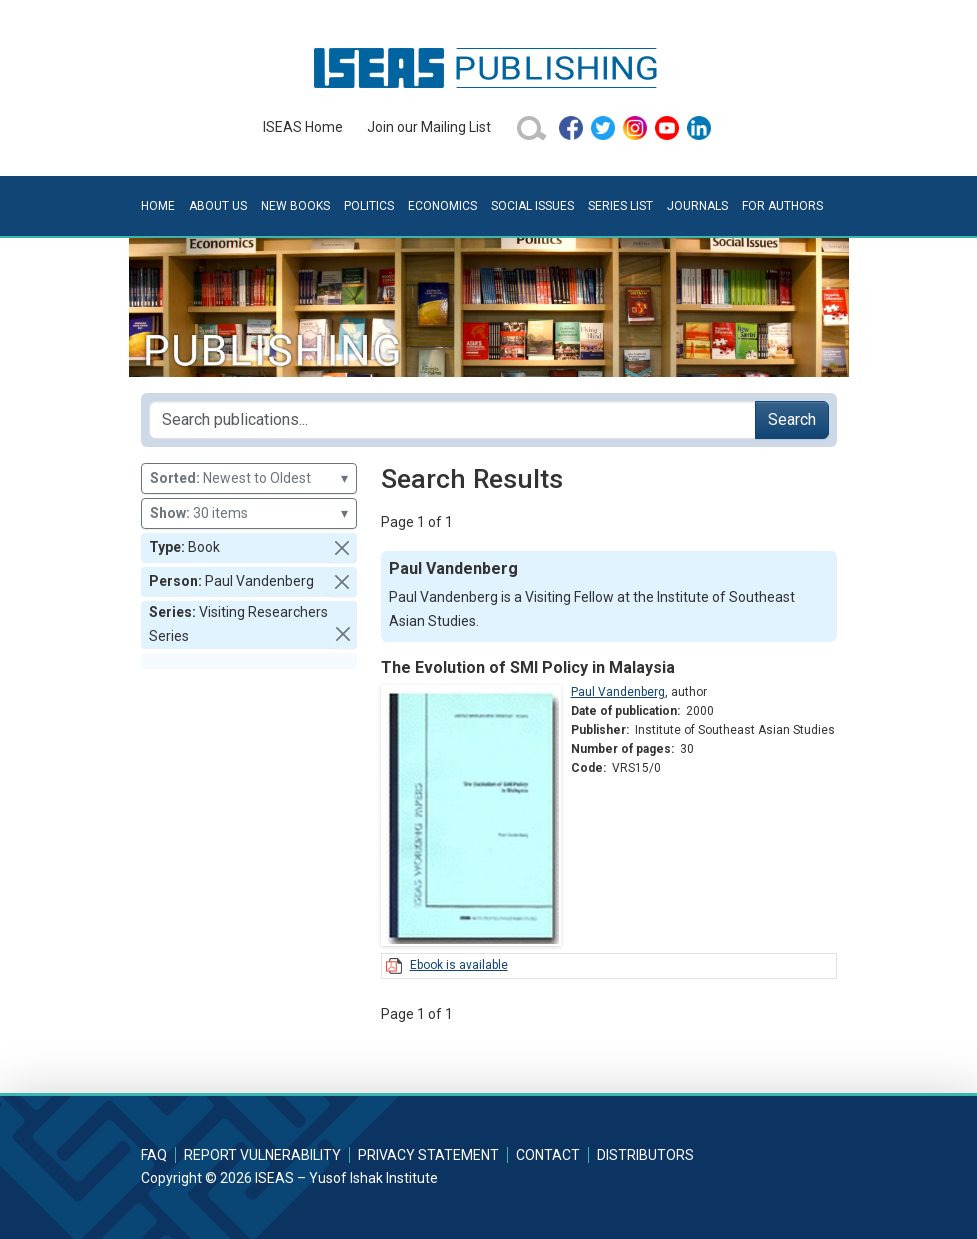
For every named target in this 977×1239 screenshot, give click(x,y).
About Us (218, 206)
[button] (342, 548)
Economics (442, 206)
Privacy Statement (428, 1155)
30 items (249, 513)
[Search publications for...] (452, 420)
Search (792, 419)
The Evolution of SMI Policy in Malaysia (528, 667)
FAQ (154, 1155)
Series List (620, 206)
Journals (697, 206)
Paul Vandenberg (618, 692)
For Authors (782, 206)
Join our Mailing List (429, 127)
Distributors (645, 1155)
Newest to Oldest (249, 478)
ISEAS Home (303, 127)
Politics (369, 206)
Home (158, 206)
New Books (295, 206)
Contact (548, 1155)
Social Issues (532, 206)
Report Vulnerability (262, 1155)
